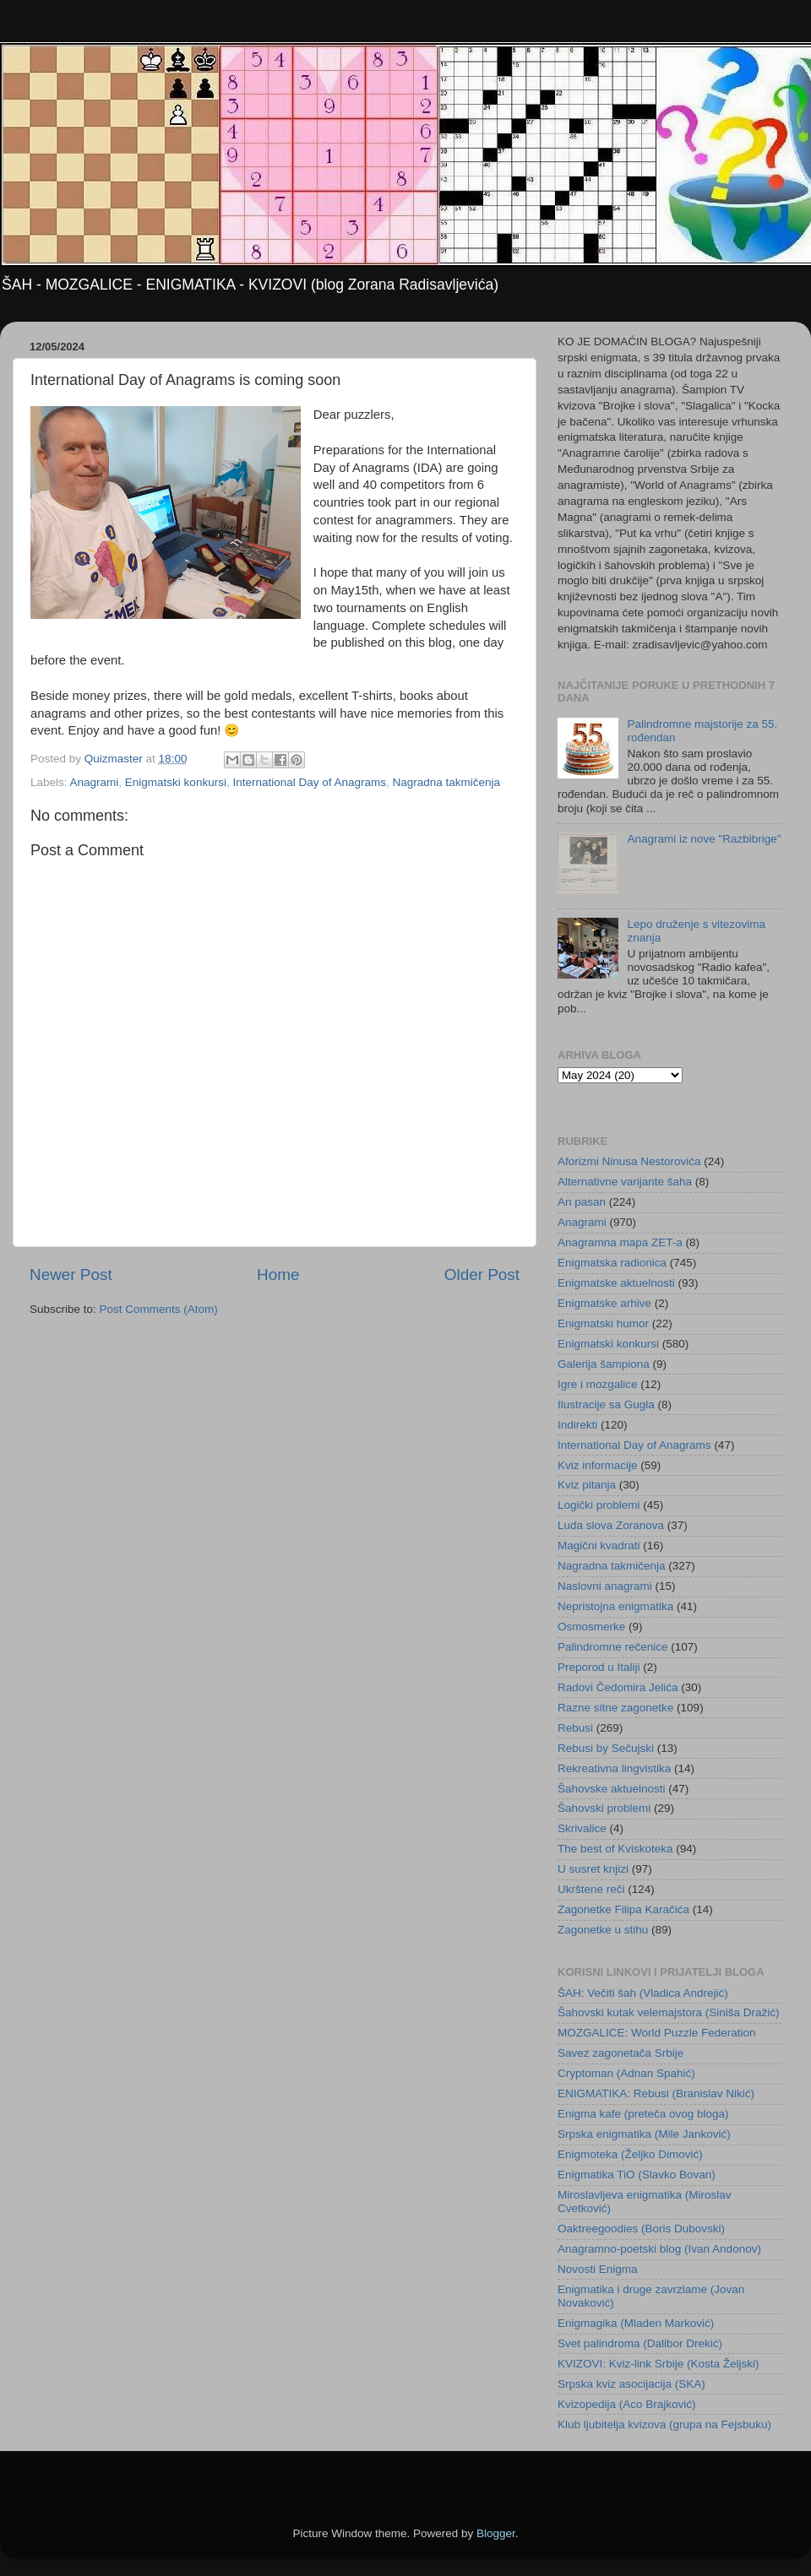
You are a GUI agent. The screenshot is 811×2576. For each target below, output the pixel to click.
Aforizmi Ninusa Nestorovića (629, 1161)
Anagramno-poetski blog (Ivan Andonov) (659, 2248)
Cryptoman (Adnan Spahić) (626, 2073)
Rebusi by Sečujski (606, 1748)
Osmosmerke (591, 1626)
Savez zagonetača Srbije (620, 2053)
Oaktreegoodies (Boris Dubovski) (641, 2228)
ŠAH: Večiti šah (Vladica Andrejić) (643, 1993)
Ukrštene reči (591, 1889)
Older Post (482, 1274)
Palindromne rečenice (613, 1647)
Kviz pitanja (587, 1484)
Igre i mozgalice (598, 1384)
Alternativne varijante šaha (625, 1181)
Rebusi (575, 1728)
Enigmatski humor (603, 1323)
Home (278, 1274)
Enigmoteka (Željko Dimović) (630, 2154)
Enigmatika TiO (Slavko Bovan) (637, 2174)
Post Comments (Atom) (159, 1309)
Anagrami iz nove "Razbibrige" (704, 838)
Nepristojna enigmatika (615, 1606)
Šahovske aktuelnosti (612, 1788)
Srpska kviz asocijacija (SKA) (631, 2384)
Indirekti (577, 1424)
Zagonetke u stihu (603, 1929)
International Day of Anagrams (309, 782)
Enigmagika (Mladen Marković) (636, 2323)
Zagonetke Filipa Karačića (623, 1909)
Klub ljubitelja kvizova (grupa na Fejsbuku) (664, 2424)
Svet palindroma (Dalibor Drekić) (640, 2343)
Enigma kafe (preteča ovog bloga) (643, 2113)
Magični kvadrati (599, 1545)
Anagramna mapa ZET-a (620, 1242)
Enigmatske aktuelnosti (616, 1283)
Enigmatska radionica (612, 1262)
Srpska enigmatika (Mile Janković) (644, 2134)
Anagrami (94, 782)
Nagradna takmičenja (447, 782)
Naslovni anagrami (605, 1586)
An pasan (582, 1202)
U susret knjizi (593, 1869)
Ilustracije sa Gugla (606, 1404)
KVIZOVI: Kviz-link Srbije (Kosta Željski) (658, 2363)
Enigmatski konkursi (175, 782)
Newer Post (71, 1274)
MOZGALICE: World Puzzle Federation (657, 2032)
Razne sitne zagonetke (615, 1707)
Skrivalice (582, 1828)
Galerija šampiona (604, 1364)
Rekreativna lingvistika (614, 1768)
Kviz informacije (598, 1465)
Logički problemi (599, 1505)
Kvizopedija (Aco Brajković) (627, 2404)
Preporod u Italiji (599, 1667)
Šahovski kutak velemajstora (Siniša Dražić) (669, 2012)
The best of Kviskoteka (615, 1848)
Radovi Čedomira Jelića (618, 1687)
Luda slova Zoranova (611, 1525)
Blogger (495, 2533)
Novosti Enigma (598, 2269)
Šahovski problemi (604, 1808)
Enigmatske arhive (604, 1303)
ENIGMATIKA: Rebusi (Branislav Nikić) (656, 2093)
